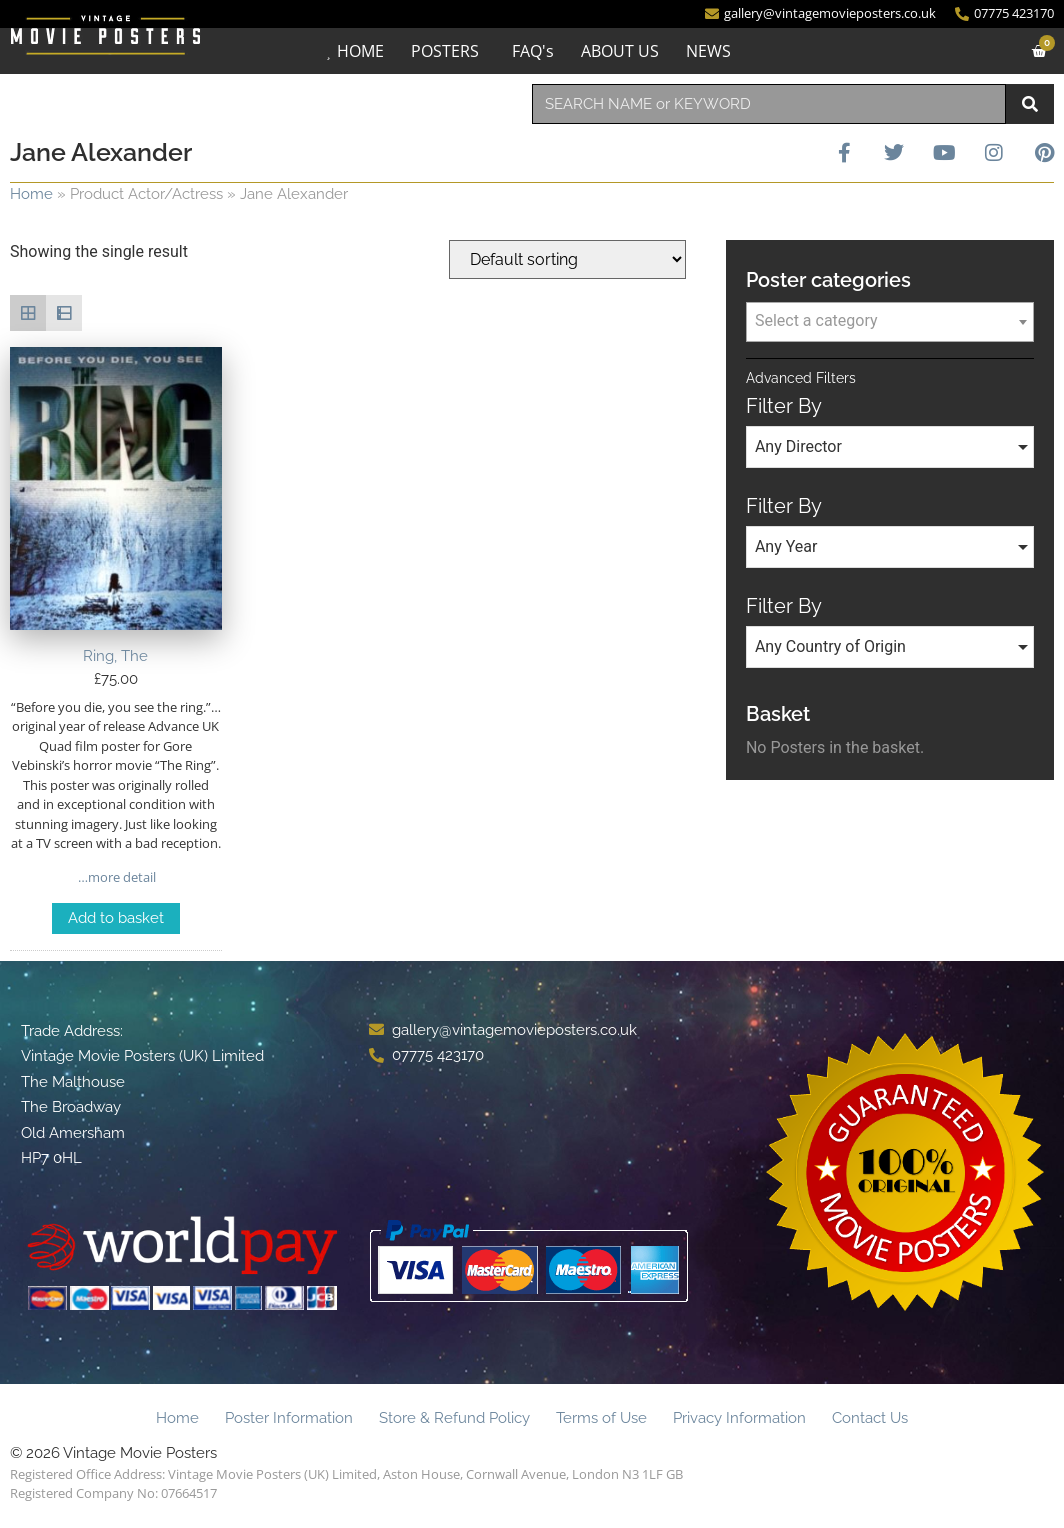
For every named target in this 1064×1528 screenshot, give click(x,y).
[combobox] (769, 104)
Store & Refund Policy (454, 1418)
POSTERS (445, 51)
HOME (360, 51)
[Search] (1030, 104)
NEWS (708, 51)
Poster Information (289, 1418)
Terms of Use (601, 1418)
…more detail (115, 877)
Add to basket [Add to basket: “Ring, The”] (116, 918)
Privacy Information (739, 1418)
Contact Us (870, 1418)
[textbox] (890, 321)
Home (31, 194)
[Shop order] (567, 259)
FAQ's (533, 51)
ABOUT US (620, 51)
